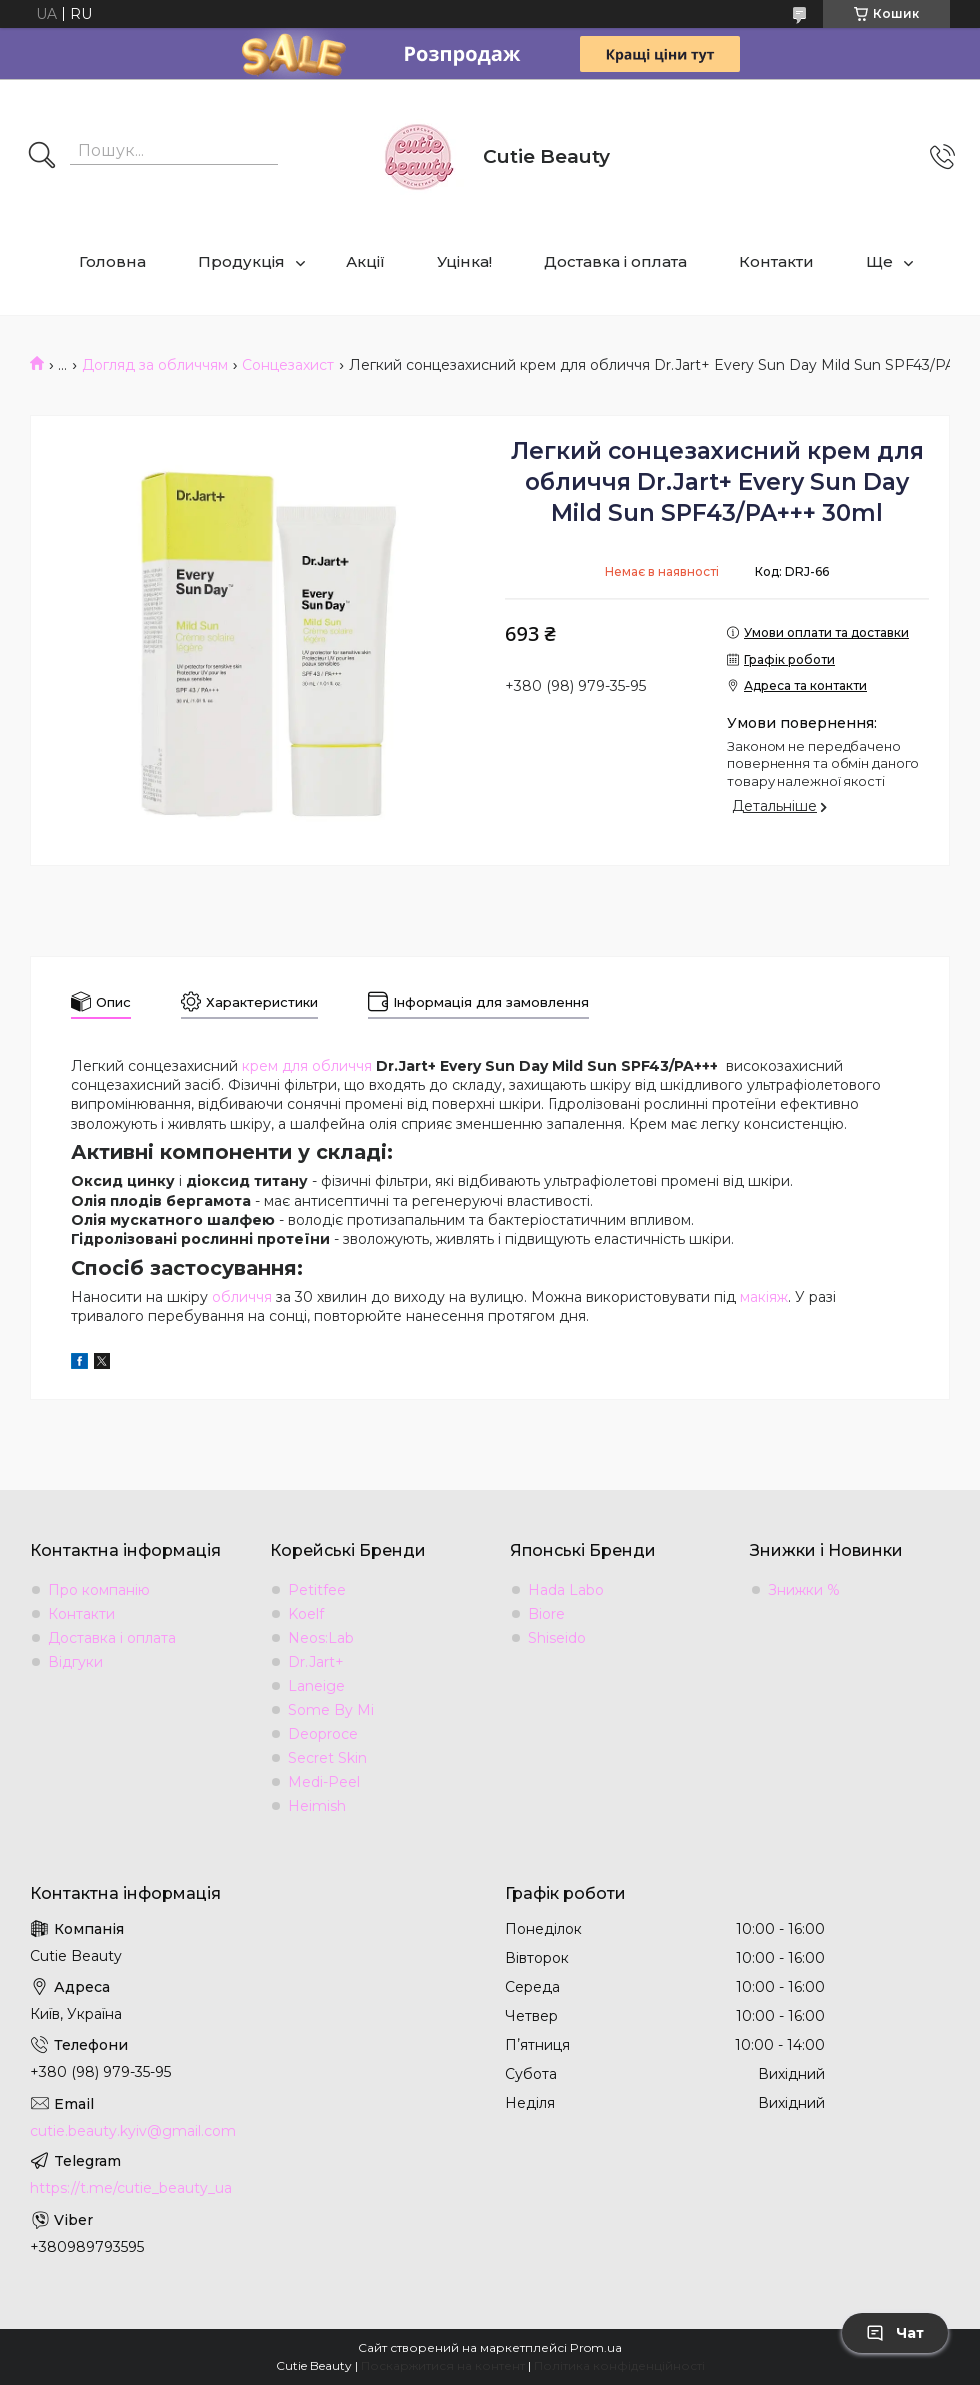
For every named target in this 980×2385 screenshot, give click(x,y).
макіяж (764, 1297)
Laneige (316, 1686)
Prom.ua (596, 2347)
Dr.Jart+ (316, 1662)
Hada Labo (566, 1590)
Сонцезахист (288, 365)
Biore (546, 1614)
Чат (895, 2333)
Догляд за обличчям (155, 365)
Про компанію (99, 1590)
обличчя (242, 1297)
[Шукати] (42, 157)
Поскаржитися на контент (443, 2365)
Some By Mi (331, 1710)
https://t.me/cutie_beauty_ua (131, 2188)
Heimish (317, 1806)
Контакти (776, 261)
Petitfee (317, 1590)
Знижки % (804, 1590)
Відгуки (75, 1662)
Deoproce (323, 1734)
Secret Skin (327, 1758)
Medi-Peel (324, 1782)
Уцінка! (464, 261)
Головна (112, 261)
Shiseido (557, 1638)
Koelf (306, 1614)
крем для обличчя (307, 1066)
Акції (365, 261)
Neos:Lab (321, 1638)
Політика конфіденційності (619, 2365)
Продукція (241, 261)
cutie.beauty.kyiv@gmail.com (133, 2131)
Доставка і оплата (615, 261)
